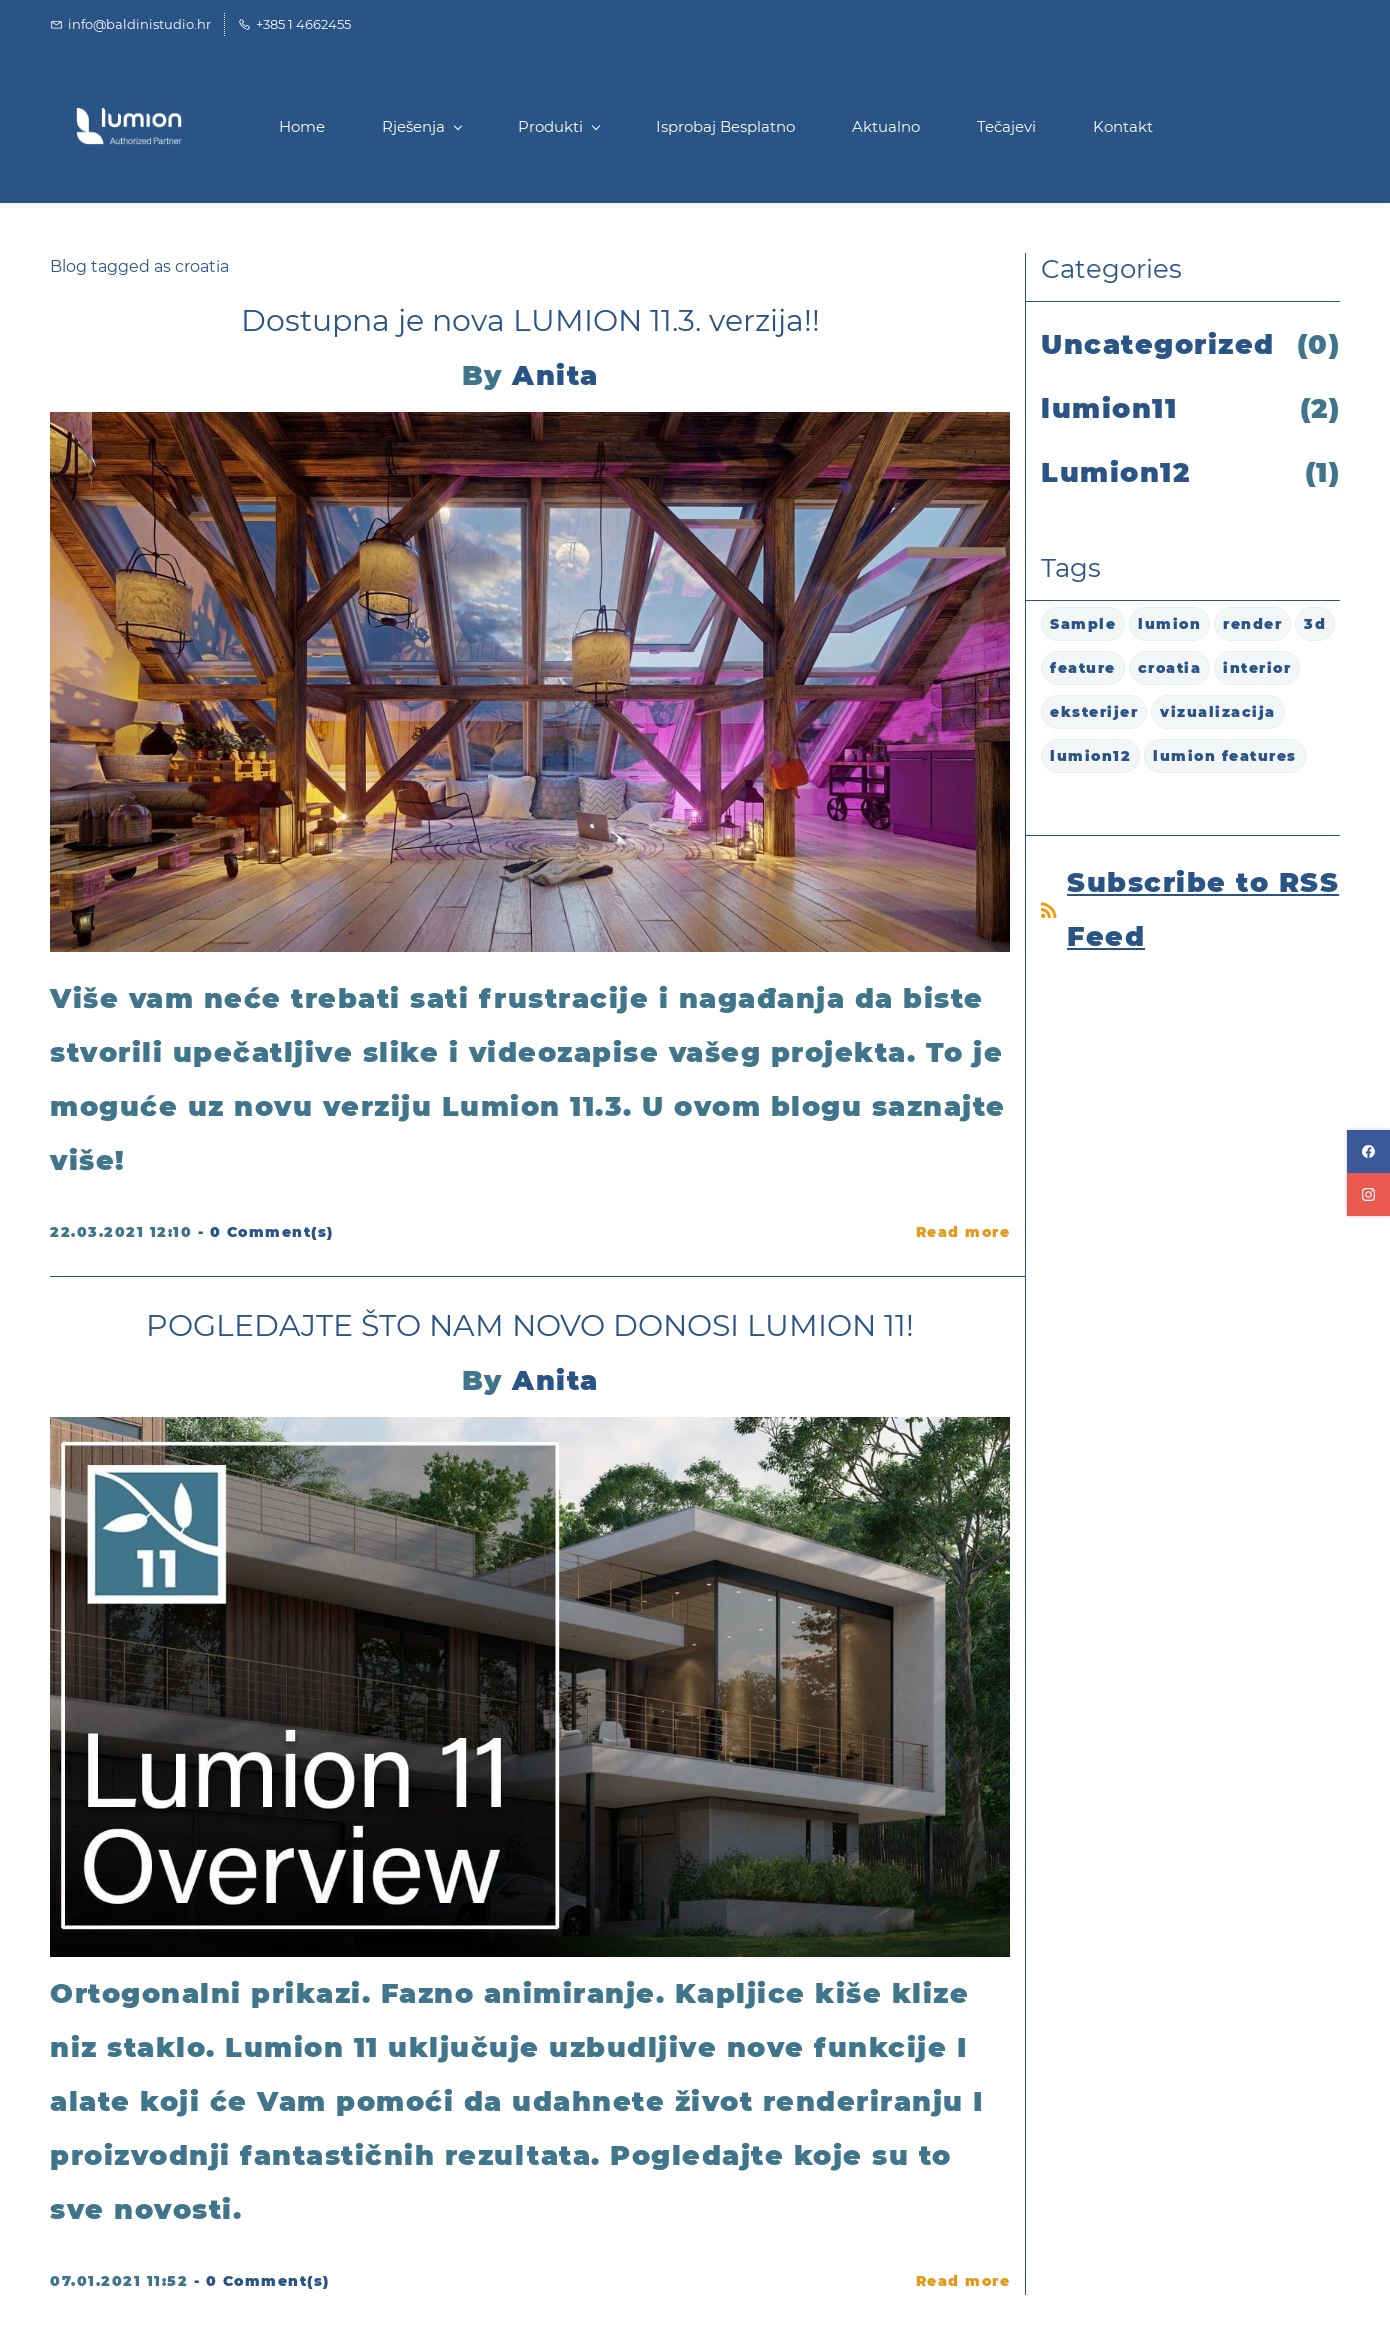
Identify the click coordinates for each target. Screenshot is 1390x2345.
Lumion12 (1115, 472)
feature (1083, 668)
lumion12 (1090, 756)
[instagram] (1368, 1194)
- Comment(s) (266, 1232)
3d (1315, 624)
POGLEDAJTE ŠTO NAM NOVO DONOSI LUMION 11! (530, 1325)
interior (1257, 668)
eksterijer (1094, 712)
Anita (555, 375)
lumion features (1225, 756)
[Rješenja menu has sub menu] (421, 126)
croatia (1170, 668)
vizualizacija (1218, 712)
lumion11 (1109, 408)
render (1252, 624)
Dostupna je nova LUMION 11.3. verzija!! (530, 320)
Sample (1083, 624)
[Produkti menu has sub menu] (558, 126)
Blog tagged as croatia (139, 266)
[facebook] (1368, 1151)
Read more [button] (963, 1232)
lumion (1169, 624)
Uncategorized (1158, 344)
